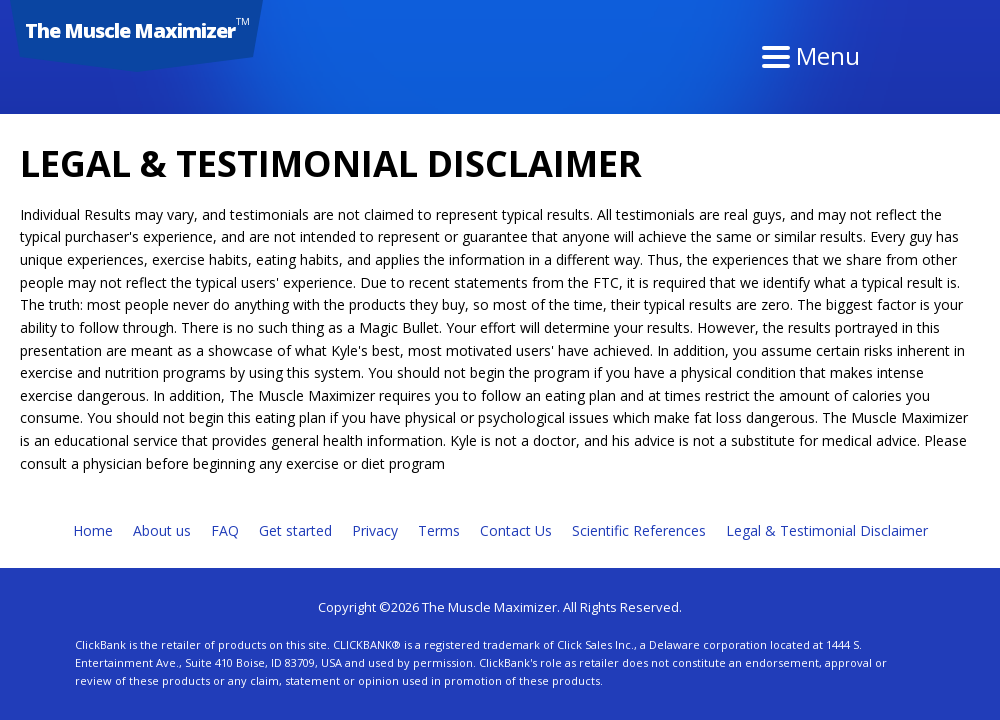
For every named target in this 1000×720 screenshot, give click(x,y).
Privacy (375, 530)
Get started (295, 530)
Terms (439, 530)
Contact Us (516, 530)
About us (162, 530)
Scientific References (639, 530)
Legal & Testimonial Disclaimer (827, 530)
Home (93, 530)
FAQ (225, 530)
